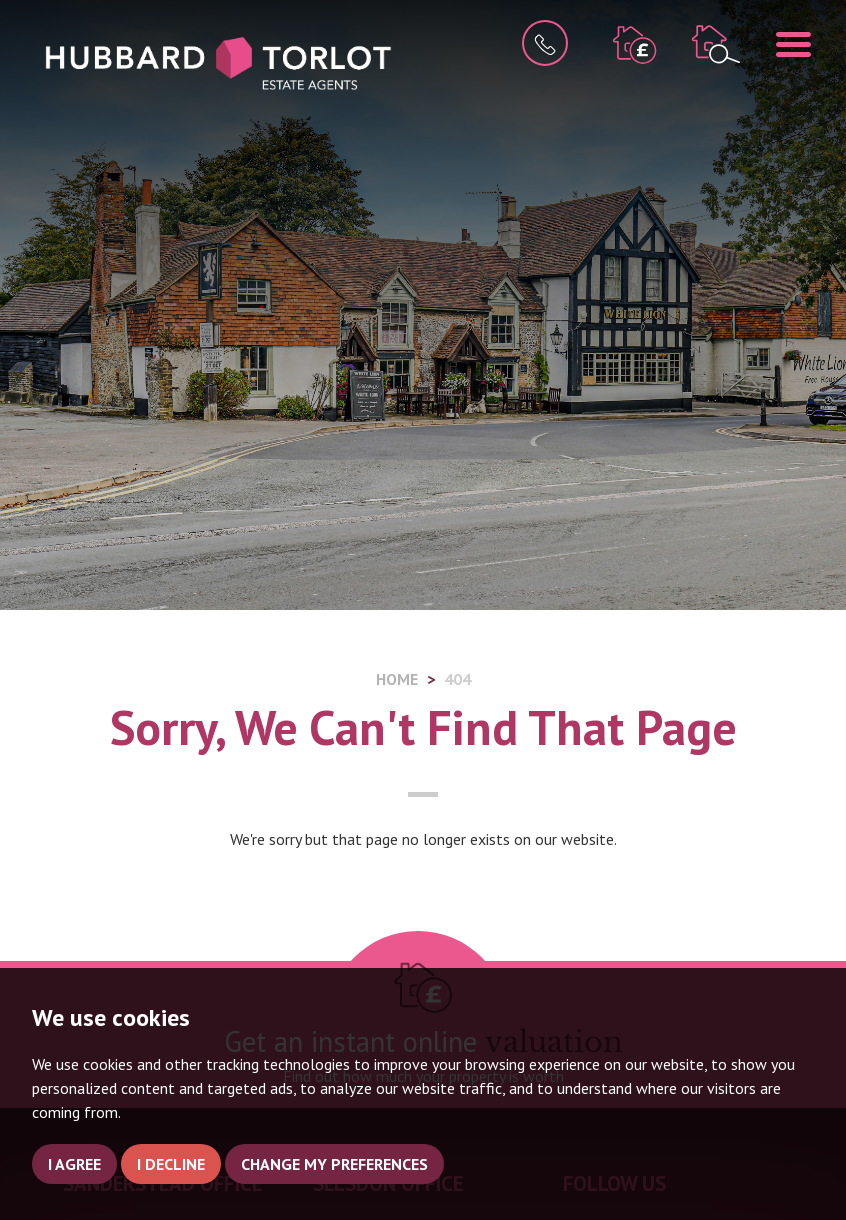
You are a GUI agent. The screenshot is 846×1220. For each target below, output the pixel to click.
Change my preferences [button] (334, 1164)
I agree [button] (74, 1164)
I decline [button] (171, 1164)
